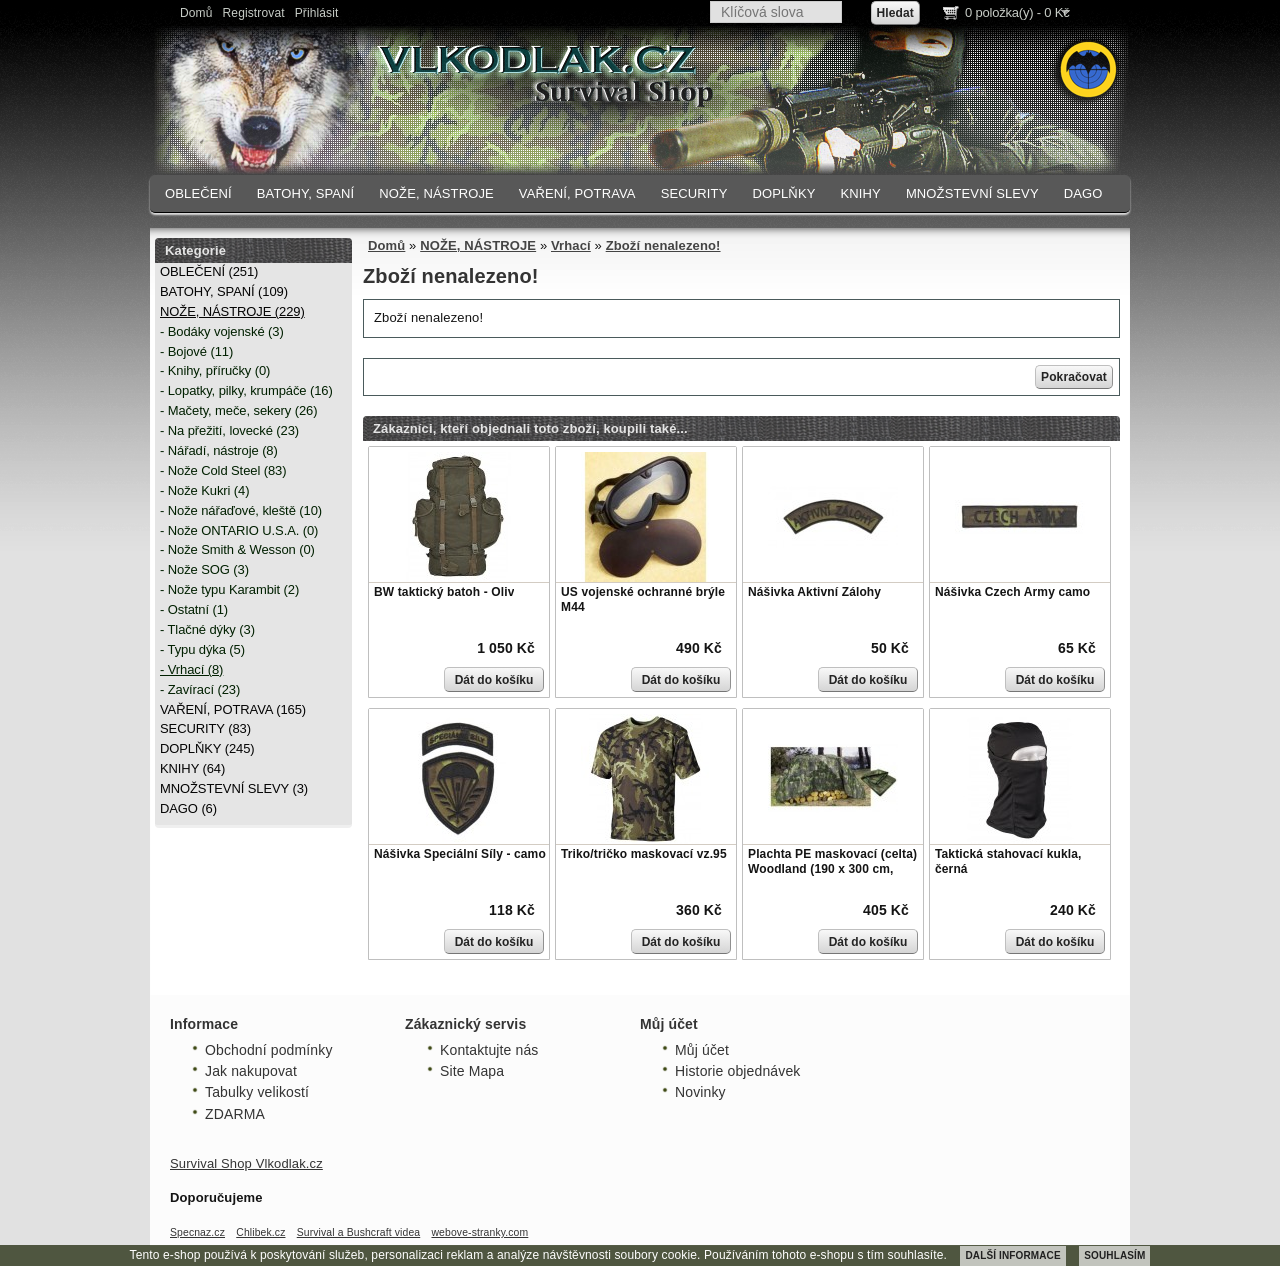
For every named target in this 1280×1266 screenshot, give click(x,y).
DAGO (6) (188, 808)
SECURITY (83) (205, 728)
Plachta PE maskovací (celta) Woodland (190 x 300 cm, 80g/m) (832, 869)
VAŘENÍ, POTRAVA (577, 193)
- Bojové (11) (196, 351)
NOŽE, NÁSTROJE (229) (232, 311)
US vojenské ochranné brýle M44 (643, 600)
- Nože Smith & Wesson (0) (237, 549)
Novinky (700, 1092)
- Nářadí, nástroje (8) (219, 450)
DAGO (1083, 193)
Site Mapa (472, 1071)
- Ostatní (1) (194, 609)
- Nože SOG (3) (204, 569)
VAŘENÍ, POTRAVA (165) (233, 709)
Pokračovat (1074, 377)
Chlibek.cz (260, 1232)
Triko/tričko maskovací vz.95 (644, 854)
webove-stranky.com (479, 1232)
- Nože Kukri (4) (204, 490)
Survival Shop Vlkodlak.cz (246, 1163)
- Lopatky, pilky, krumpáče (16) (246, 390)
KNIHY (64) (192, 768)
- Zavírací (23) (200, 689)
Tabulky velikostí (257, 1092)
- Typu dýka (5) (202, 649)
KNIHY (860, 193)
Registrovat (254, 13)
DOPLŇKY (783, 193)
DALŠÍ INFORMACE (1012, 1255)
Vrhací (571, 245)
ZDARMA (235, 1114)
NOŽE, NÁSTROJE (436, 193)
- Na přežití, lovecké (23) (229, 430)
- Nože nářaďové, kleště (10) (241, 510)
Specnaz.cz (197, 1232)
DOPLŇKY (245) (207, 748)
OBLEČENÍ (198, 193)
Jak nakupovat (251, 1071)
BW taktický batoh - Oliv (444, 592)
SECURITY (694, 193)
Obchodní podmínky (269, 1050)
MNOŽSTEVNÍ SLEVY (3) (234, 788)
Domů (196, 13)
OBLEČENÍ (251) (209, 271)
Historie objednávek (737, 1071)
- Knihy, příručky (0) (215, 370)
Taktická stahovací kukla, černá (1008, 862)
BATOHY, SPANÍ (306, 193)
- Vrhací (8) (191, 669)
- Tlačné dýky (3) (207, 629)
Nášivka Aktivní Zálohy (814, 592)
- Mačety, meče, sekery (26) (238, 410)
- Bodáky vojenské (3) (222, 331)
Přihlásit (317, 13)
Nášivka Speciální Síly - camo (460, 854)
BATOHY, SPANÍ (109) (224, 291)
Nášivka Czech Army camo (1012, 592)
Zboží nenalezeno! (663, 245)
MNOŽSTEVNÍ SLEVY (972, 193)
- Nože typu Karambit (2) (229, 589)
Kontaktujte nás (489, 1050)
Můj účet (702, 1050)
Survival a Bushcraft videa (359, 1232)
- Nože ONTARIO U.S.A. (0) (239, 530)
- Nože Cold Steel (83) (223, 470)
